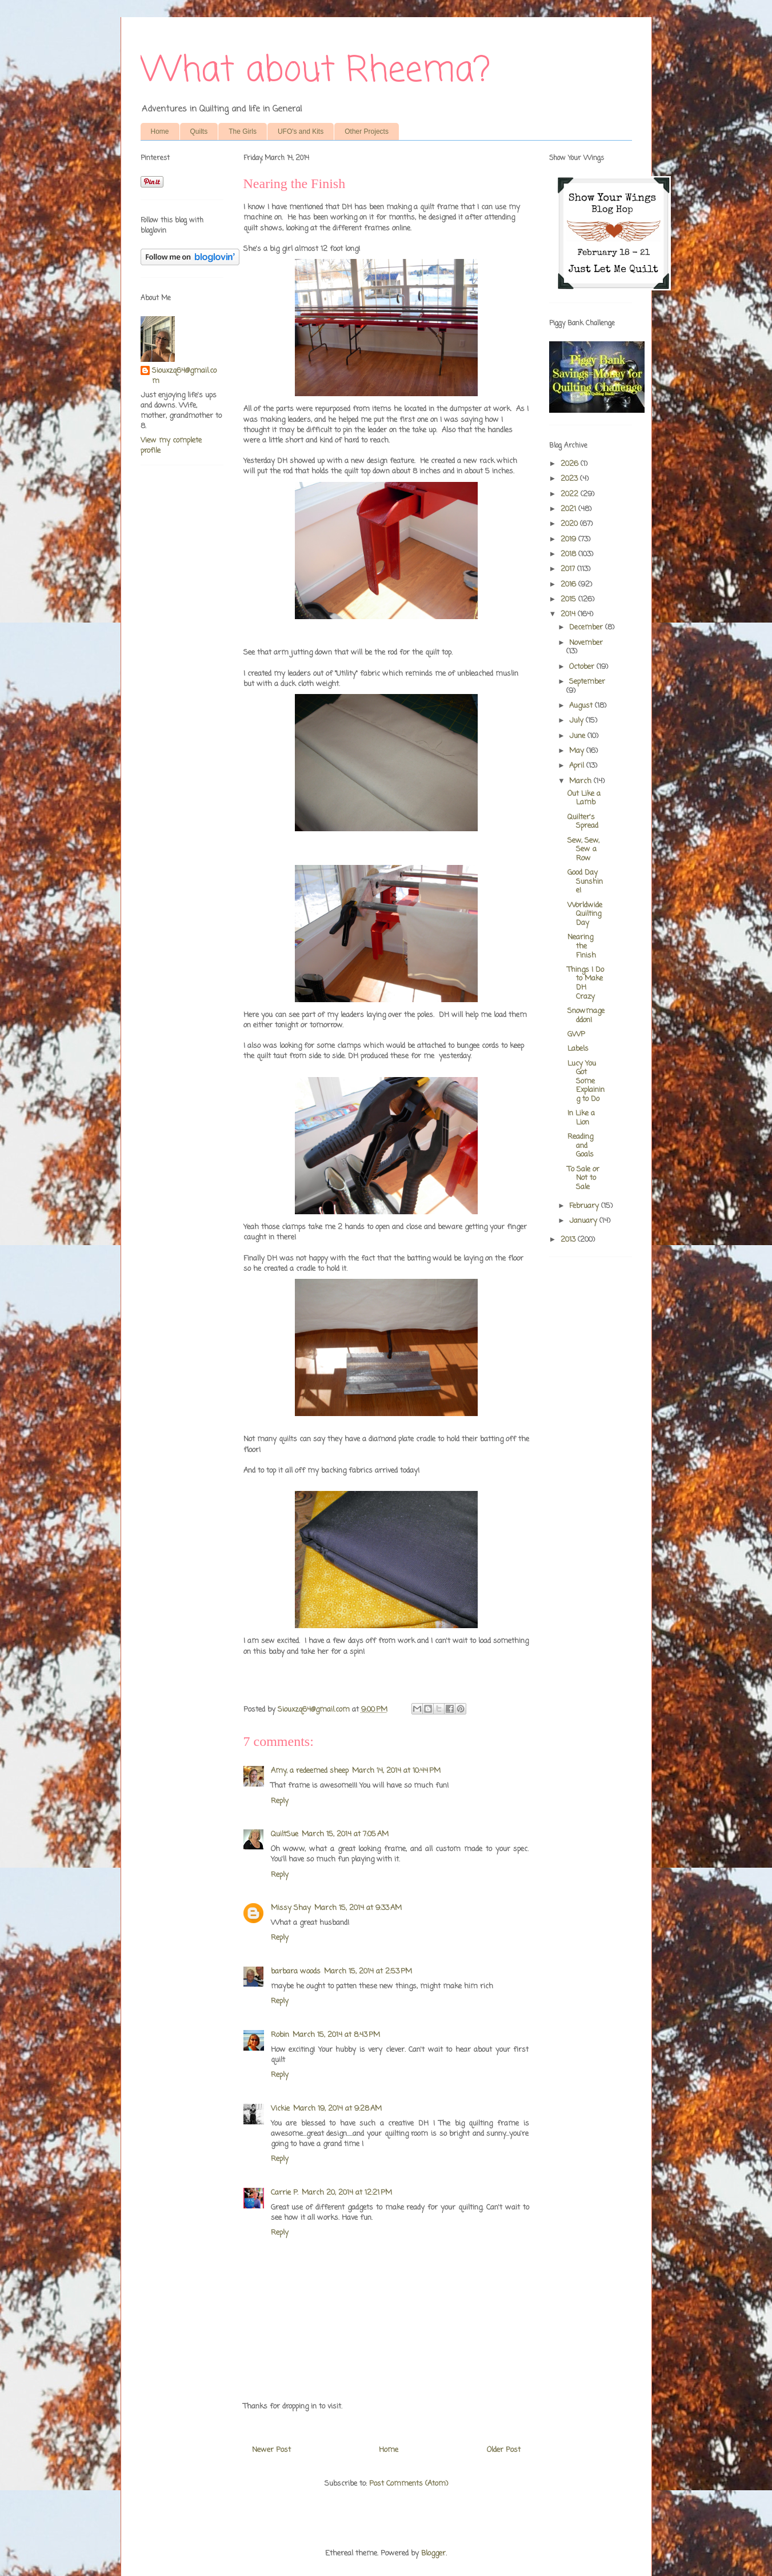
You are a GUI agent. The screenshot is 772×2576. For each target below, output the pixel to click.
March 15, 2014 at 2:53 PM (368, 1971)
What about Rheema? (315, 71)
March (581, 781)
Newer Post (271, 2450)
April (577, 765)
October (583, 666)
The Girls (243, 131)
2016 (569, 584)
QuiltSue (284, 1834)
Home (160, 131)
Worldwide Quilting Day (584, 914)
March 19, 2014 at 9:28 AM (337, 2108)
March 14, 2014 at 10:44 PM (396, 1770)
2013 (569, 1239)
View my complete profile (171, 445)
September (587, 681)
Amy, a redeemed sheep (310, 1770)
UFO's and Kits (300, 131)
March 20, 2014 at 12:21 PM (347, 2192)
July (577, 720)
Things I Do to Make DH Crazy (585, 983)
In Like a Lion (581, 1118)
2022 (571, 494)
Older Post (504, 2450)
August (582, 705)
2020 (570, 524)
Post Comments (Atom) (408, 2483)
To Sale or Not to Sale (583, 1178)
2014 (569, 614)
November (586, 642)
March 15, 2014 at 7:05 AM (345, 1834)
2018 (569, 554)
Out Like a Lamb (584, 798)
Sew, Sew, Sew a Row (583, 849)
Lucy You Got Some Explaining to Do (586, 1081)
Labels (578, 1048)
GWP (576, 1034)
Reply (280, 1801)
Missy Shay (291, 1908)
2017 (569, 569)
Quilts (199, 131)
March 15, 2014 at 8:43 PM (336, 2034)
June (578, 736)
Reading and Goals (580, 1145)
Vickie (280, 2108)
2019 (569, 539)
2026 (571, 463)
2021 (569, 509)
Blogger (433, 2553)
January (584, 1220)
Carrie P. (284, 2192)
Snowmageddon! (586, 1016)
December (587, 627)
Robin (280, 2034)
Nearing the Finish (581, 946)
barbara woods (296, 1971)
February (585, 1206)
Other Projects (367, 131)
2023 (570, 478)
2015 (569, 599)
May (577, 750)
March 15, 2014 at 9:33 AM (358, 1908)
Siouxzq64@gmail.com (184, 376)
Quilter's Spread (582, 822)
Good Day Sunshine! (585, 881)
